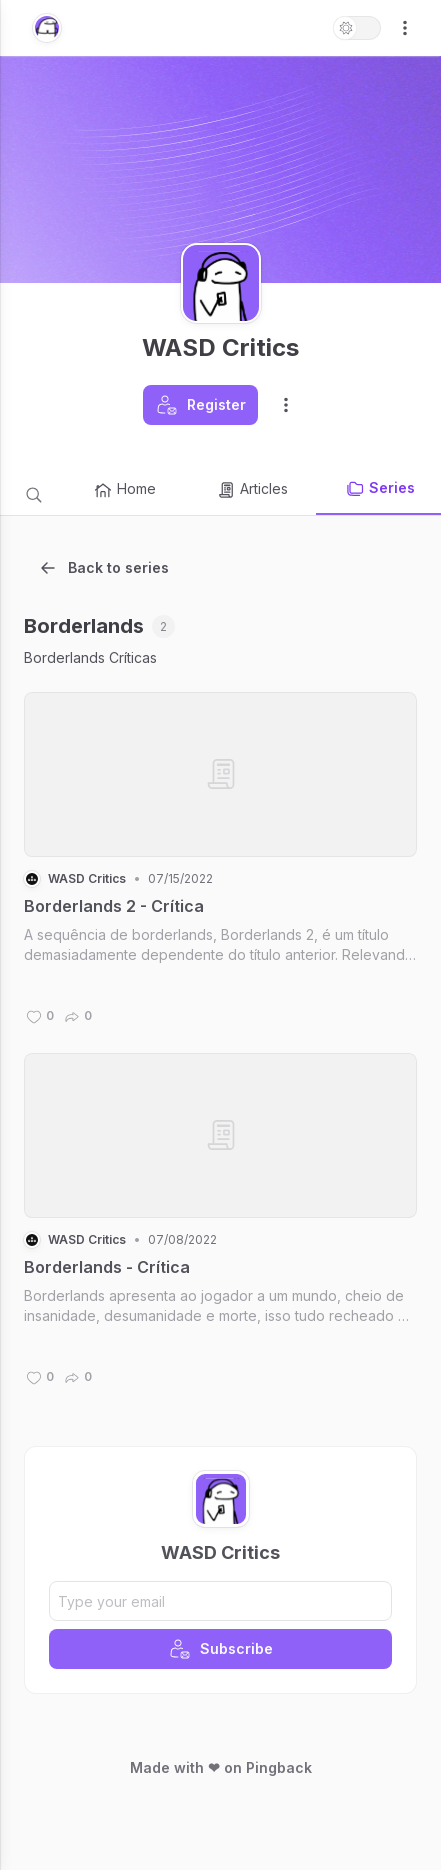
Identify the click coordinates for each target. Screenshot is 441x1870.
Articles (252, 490)
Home (124, 490)
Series (380, 489)
